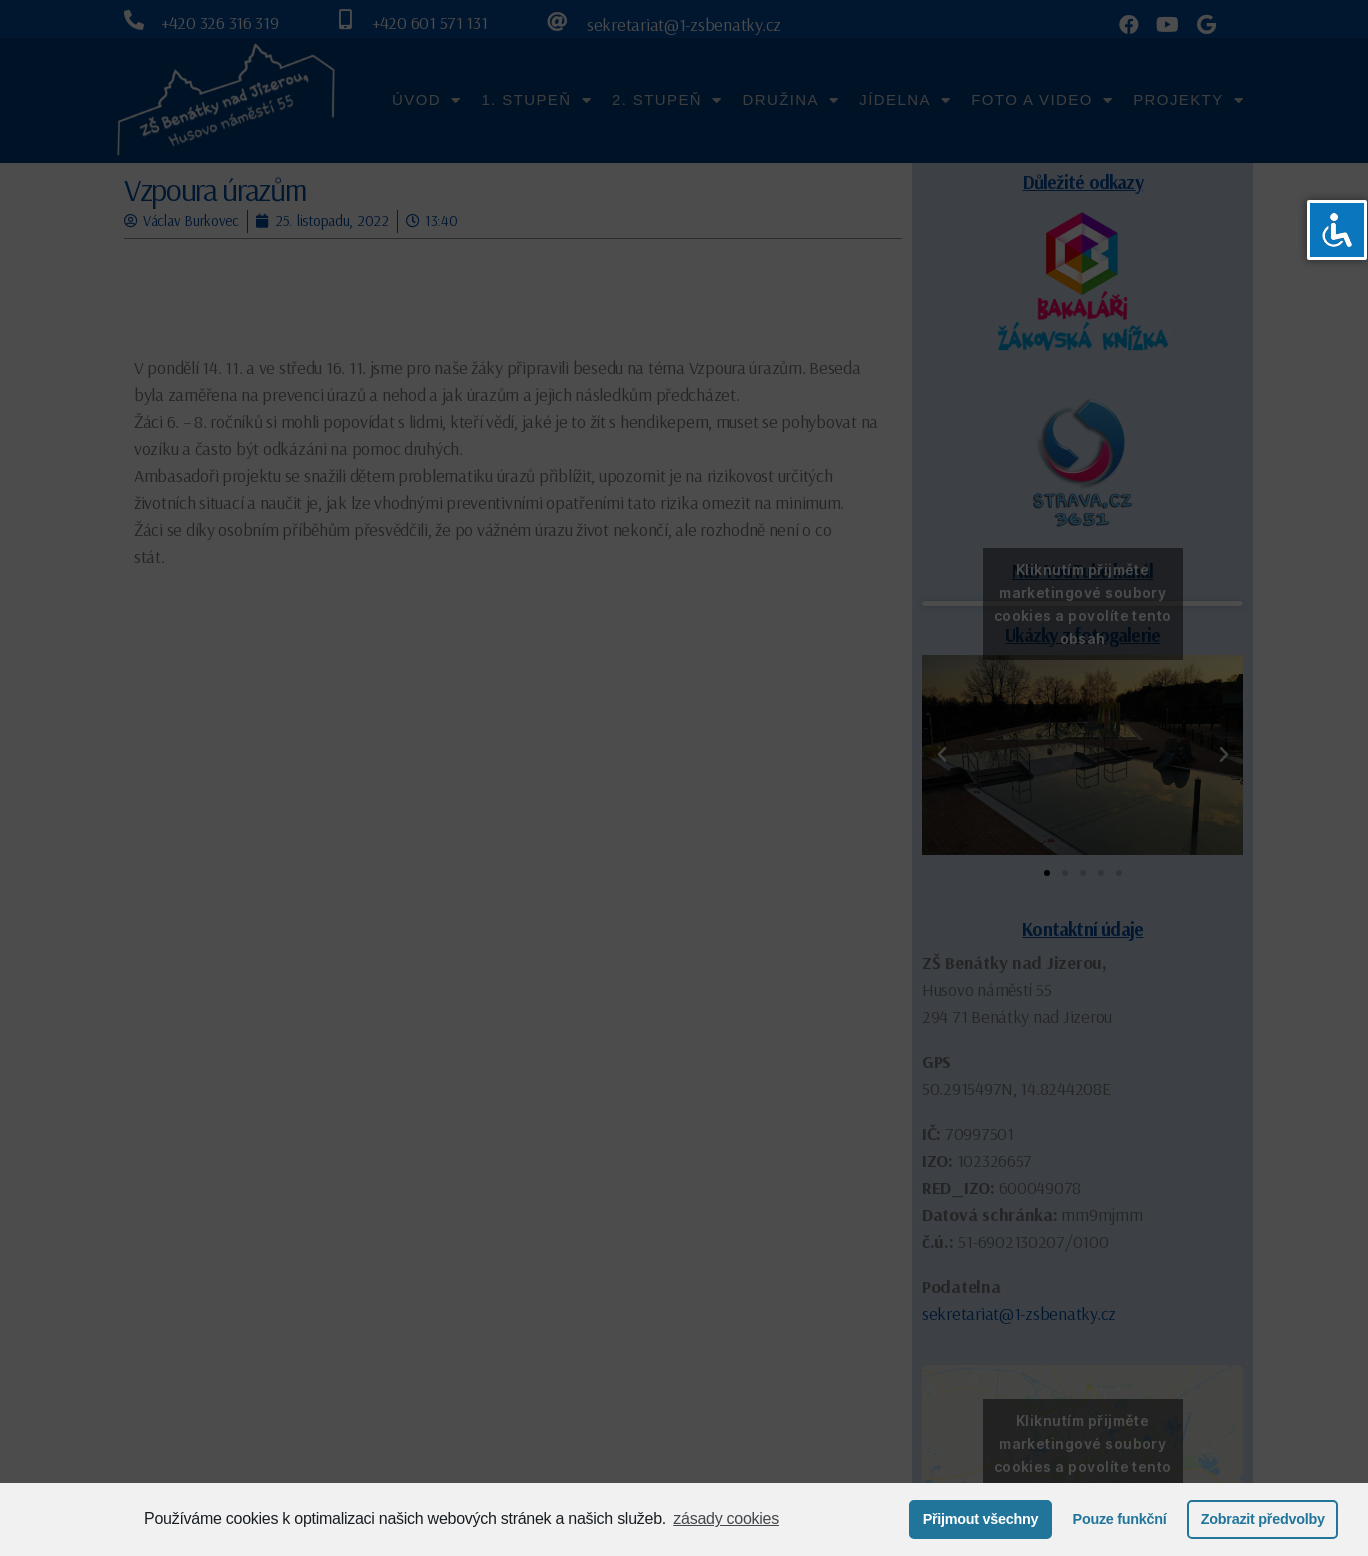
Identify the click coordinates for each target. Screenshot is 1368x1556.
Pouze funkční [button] (1120, 1519)
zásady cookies (726, 1518)
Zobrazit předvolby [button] (1263, 1519)
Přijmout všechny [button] (981, 1519)
